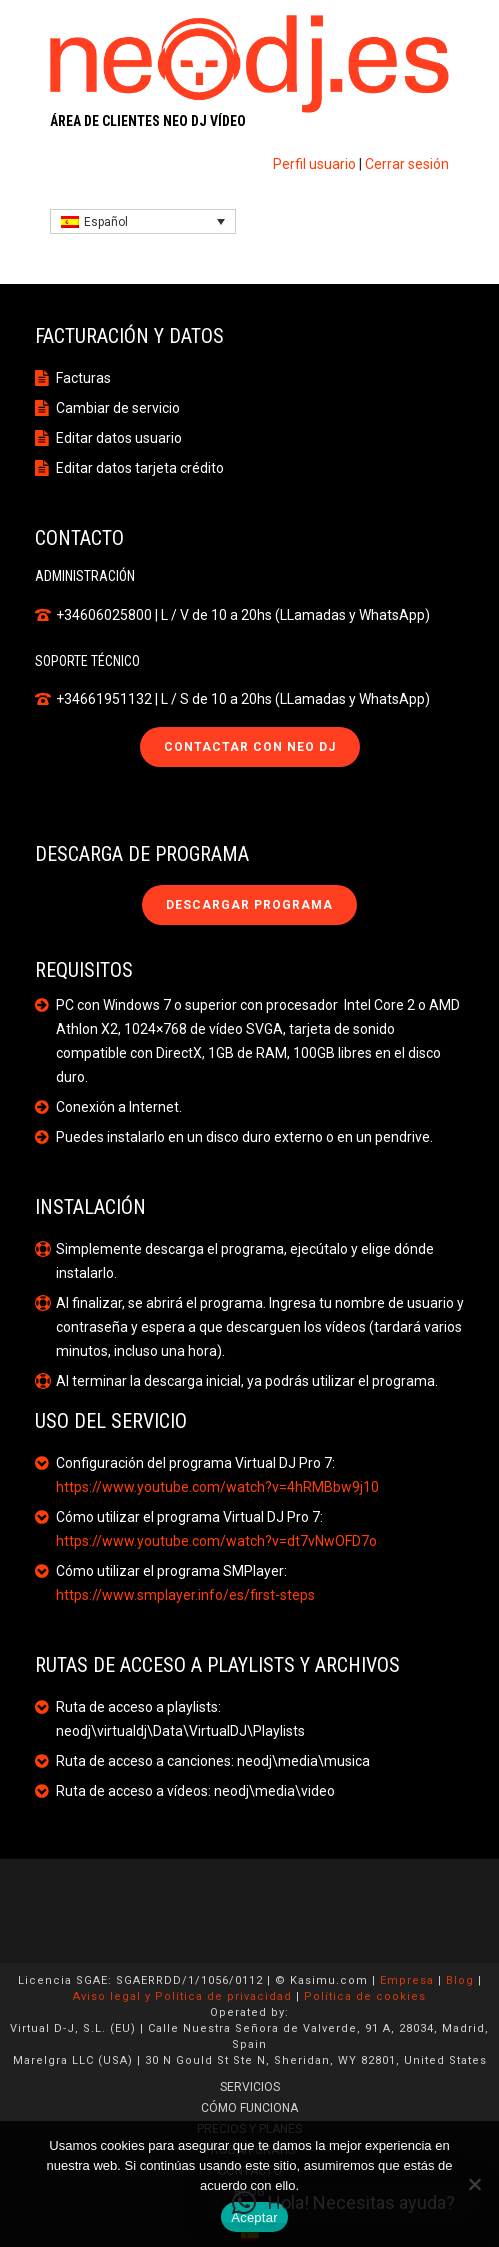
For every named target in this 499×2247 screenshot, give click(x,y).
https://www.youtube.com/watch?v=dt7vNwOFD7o (216, 1541)
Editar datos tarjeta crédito (140, 468)
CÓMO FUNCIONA (249, 2108)
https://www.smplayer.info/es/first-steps (185, 1595)
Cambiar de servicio (118, 408)
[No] (474, 2184)
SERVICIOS (250, 2087)
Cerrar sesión (407, 164)
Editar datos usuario (119, 438)
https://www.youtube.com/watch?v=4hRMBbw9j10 (217, 1487)
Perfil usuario (314, 164)
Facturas (83, 378)
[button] (343, 2203)
